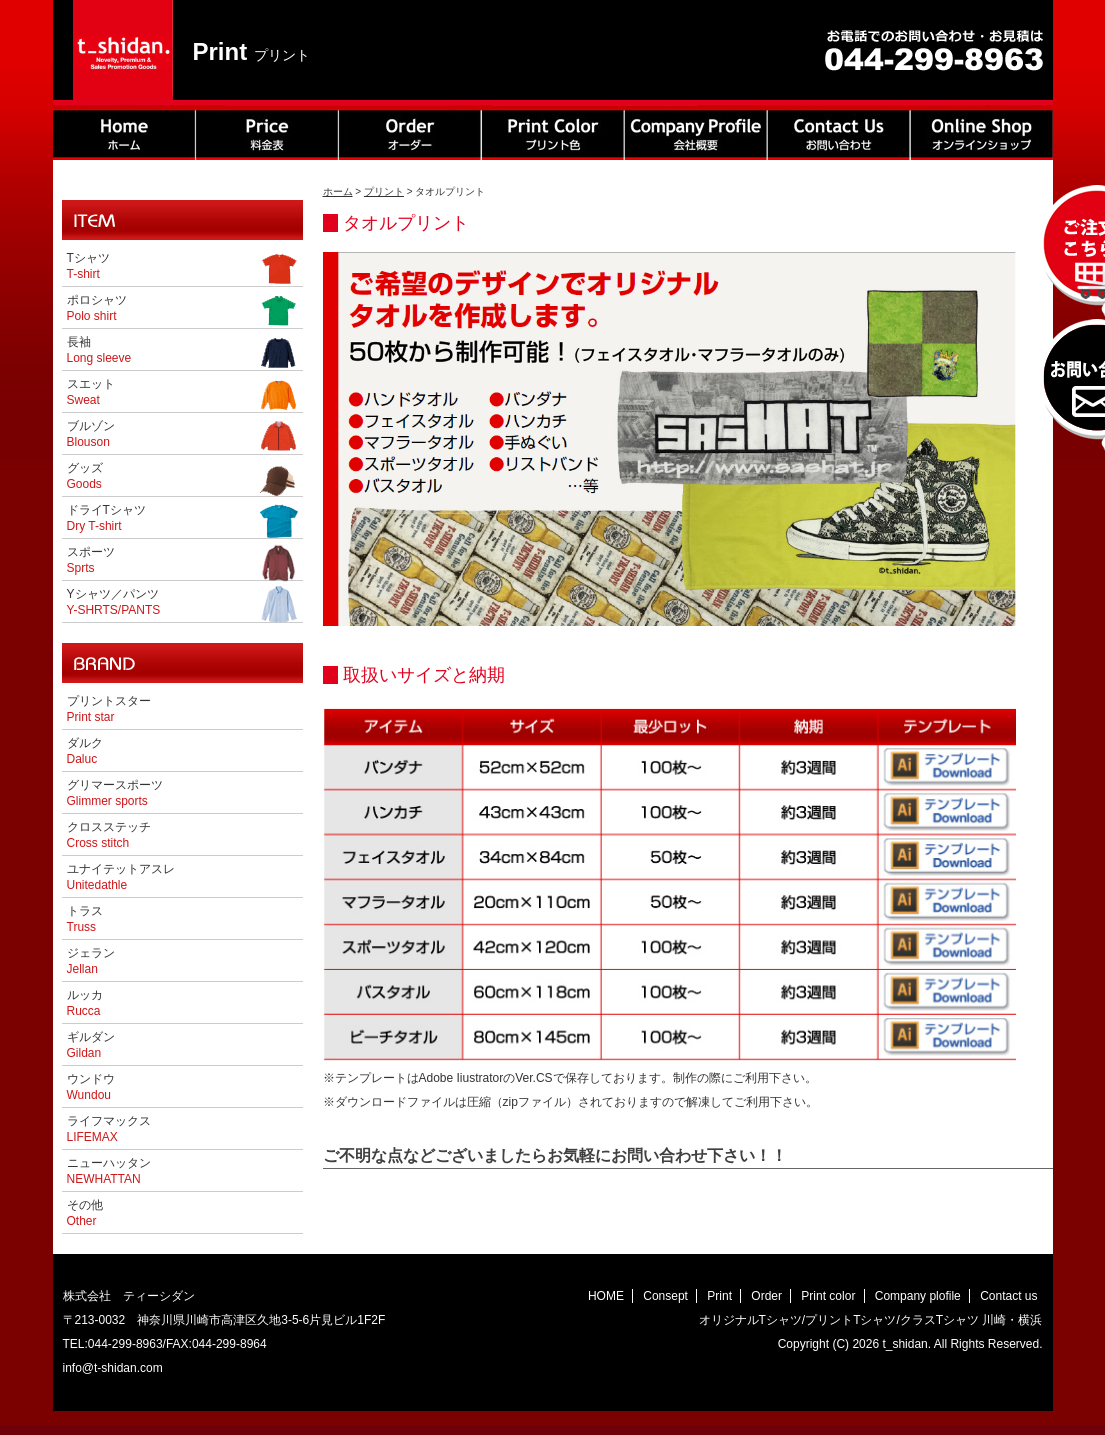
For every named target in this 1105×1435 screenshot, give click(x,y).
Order (766, 1296)
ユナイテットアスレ (121, 877)
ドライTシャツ (182, 520)
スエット (182, 394)
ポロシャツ (182, 310)
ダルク (85, 751)
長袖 (182, 352)
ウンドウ (91, 1087)
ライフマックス (109, 1129)
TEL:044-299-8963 (113, 1344)
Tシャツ (182, 268)
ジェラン (91, 961)
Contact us (1008, 1296)
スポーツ (182, 562)
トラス (85, 919)
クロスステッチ (109, 835)
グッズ (182, 478)
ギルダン (91, 1045)
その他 (85, 1213)
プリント (384, 191)
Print (719, 1296)
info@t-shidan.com (113, 1368)
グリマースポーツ (115, 793)
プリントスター (109, 709)
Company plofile (918, 1296)
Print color (828, 1296)
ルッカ (85, 1003)
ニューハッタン (109, 1171)
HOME (606, 1296)
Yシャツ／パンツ (182, 604)
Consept (665, 1296)
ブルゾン (182, 436)
